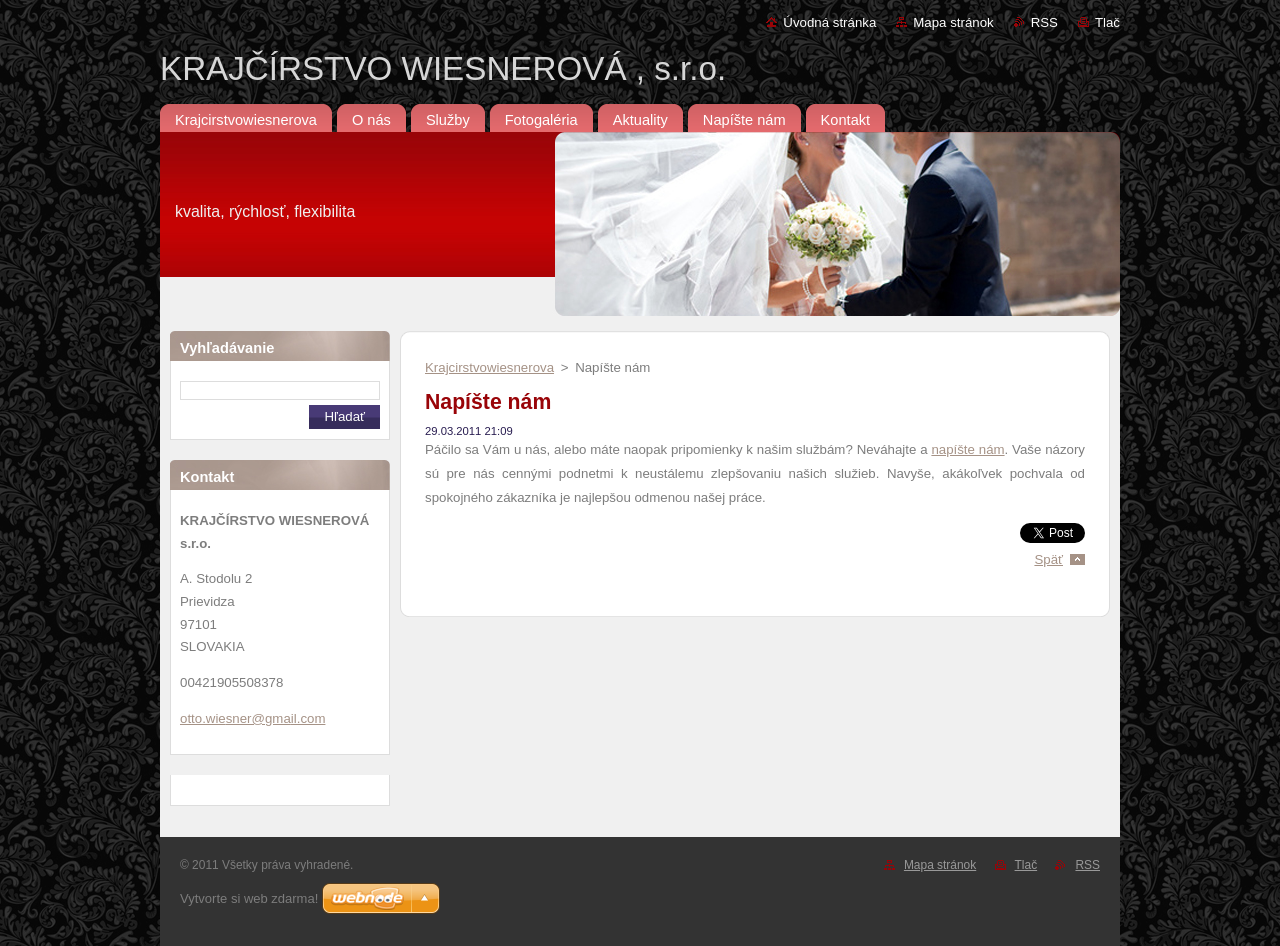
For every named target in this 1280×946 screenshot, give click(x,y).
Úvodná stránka (829, 22)
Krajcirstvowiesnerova (489, 367)
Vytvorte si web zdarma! (249, 898)
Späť (1048, 559)
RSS (1044, 22)
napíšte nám (967, 449)
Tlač (1107, 22)
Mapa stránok (953, 22)
